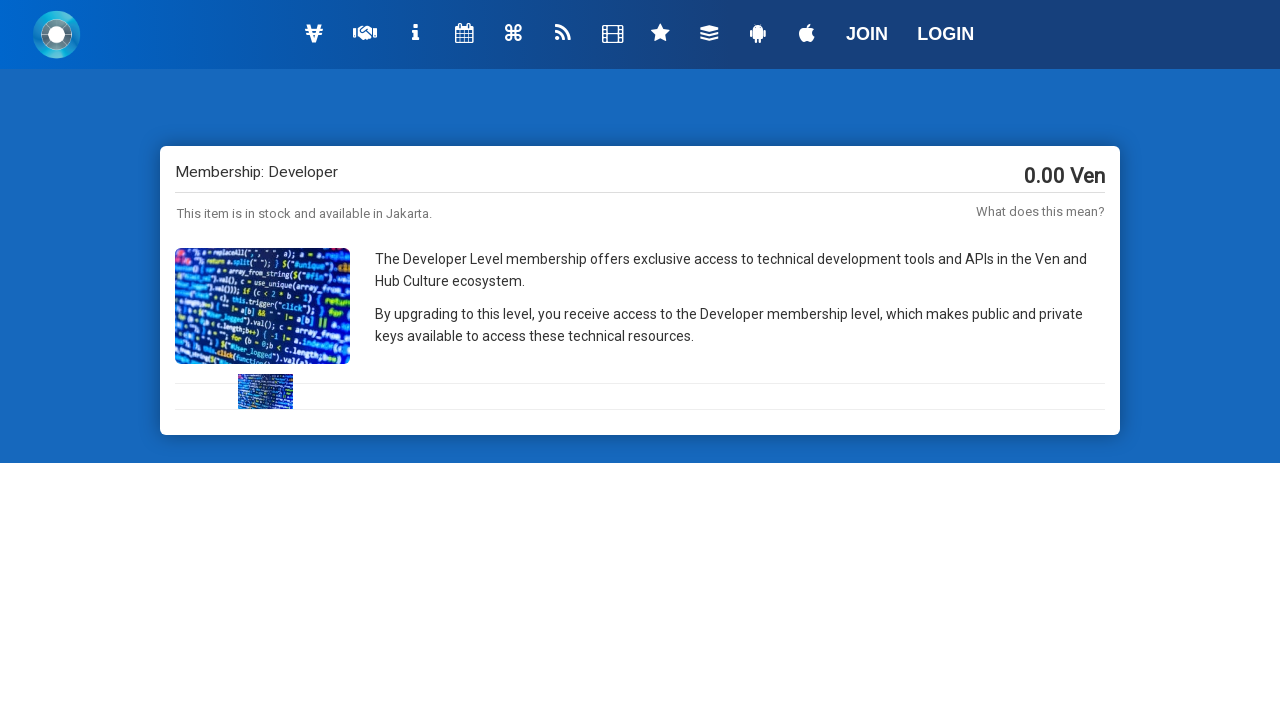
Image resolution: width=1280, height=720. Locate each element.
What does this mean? (1040, 211)
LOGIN (945, 34)
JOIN (867, 34)
